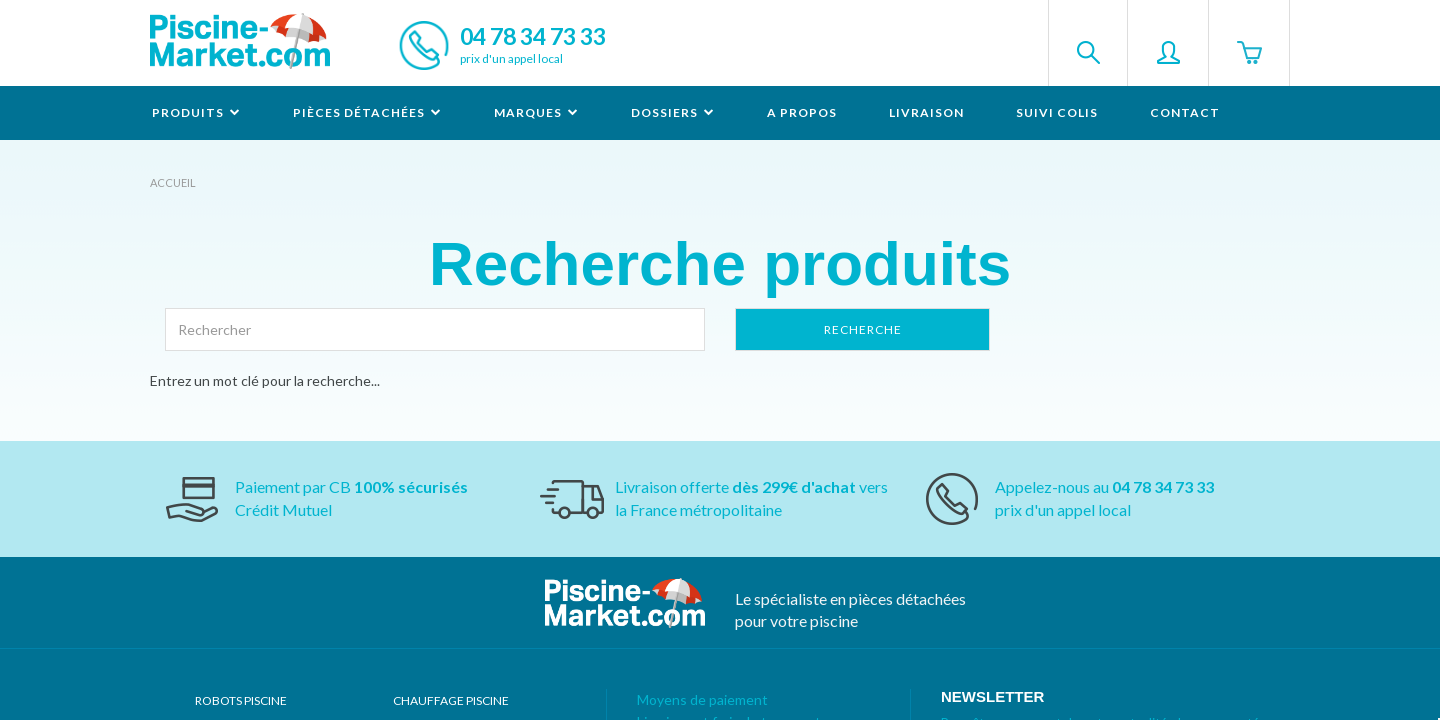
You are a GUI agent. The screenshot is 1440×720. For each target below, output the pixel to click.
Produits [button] (196, 112)
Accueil (173, 182)
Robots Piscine (241, 700)
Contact (1185, 112)
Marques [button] (536, 112)
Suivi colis (1057, 112)
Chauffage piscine (451, 700)
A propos (802, 112)
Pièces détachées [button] (367, 112)
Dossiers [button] (673, 112)
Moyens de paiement (702, 699)
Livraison (926, 112)
